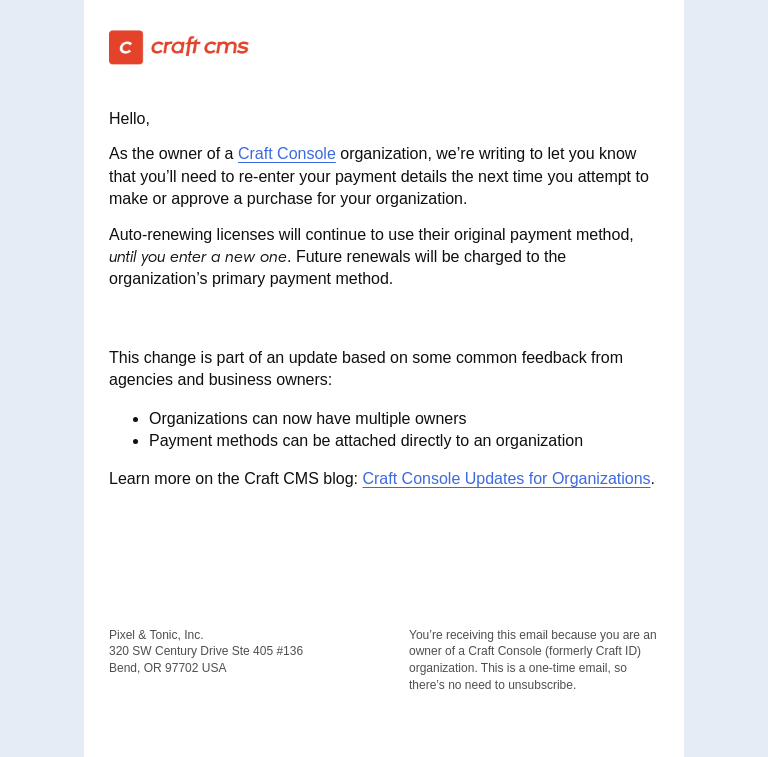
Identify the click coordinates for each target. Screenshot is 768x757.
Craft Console (287, 153)
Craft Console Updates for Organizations (506, 478)
